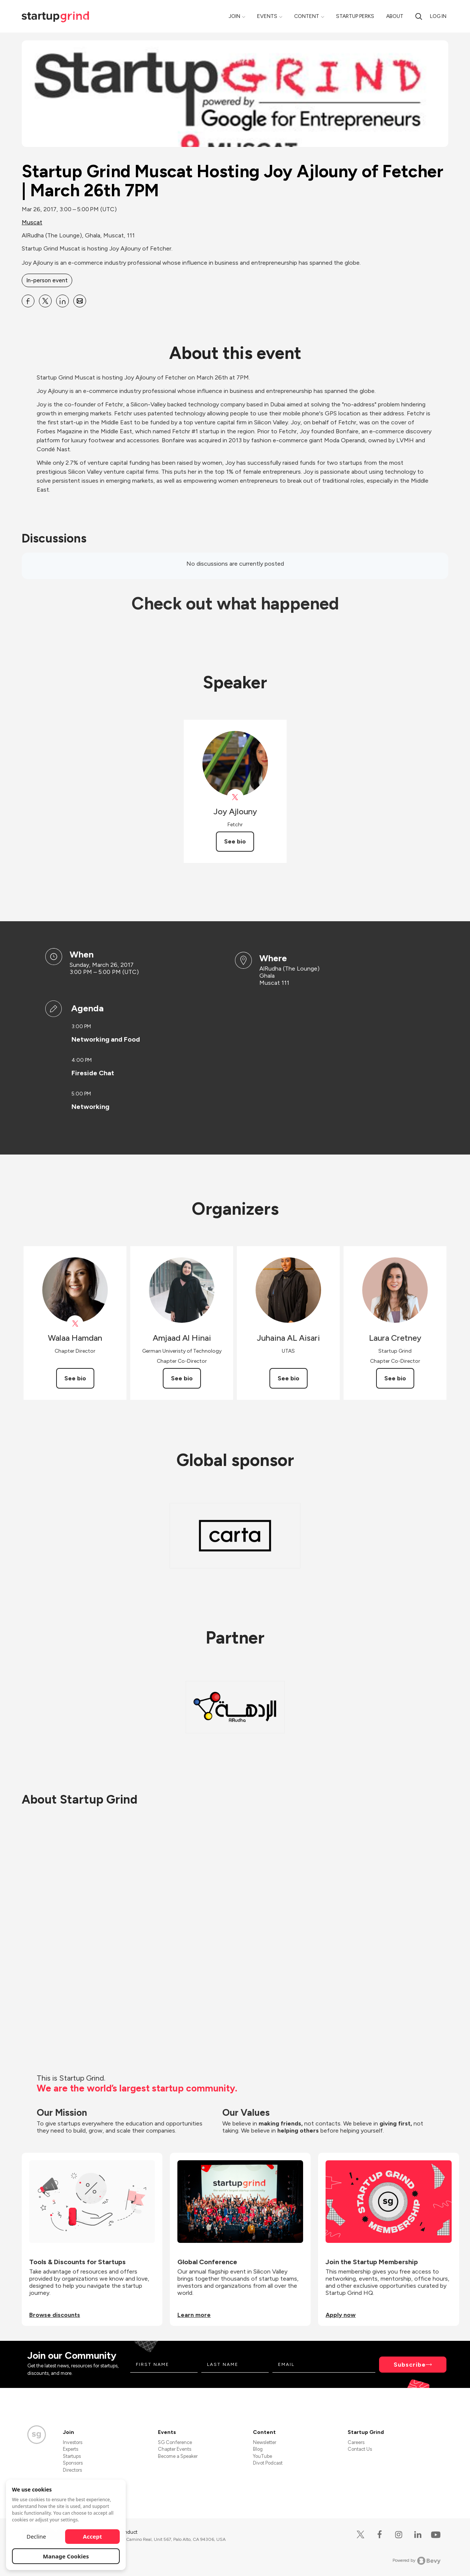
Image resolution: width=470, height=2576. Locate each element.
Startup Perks (355, 16)
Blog (258, 2449)
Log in (438, 16)
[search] (418, 16)
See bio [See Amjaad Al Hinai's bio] (182, 1378)
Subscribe (410, 2364)
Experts (70, 2449)
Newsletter (264, 2442)
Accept (92, 2536)
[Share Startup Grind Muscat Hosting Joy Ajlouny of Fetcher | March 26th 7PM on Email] (80, 301)
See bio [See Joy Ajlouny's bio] (235, 841)
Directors (72, 2470)
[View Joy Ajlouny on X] (235, 797)
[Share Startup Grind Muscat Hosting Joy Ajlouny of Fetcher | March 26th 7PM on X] (45, 301)
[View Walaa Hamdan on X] (75, 1323)
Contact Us (360, 2449)
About (394, 16)
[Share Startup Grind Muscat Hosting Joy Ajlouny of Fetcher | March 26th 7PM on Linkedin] (62, 301)
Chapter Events (174, 2449)
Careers (356, 2442)
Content (306, 16)
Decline (36, 2536)
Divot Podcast (268, 2463)
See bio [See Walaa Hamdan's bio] (75, 1378)
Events (267, 16)
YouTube (262, 2456)
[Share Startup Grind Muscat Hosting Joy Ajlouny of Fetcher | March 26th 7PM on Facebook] (28, 301)
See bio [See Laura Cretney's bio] (395, 1378)
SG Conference (175, 2442)
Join (234, 16)
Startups (72, 2456)
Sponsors (73, 2463)
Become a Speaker (178, 2456)
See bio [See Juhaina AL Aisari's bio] (288, 1378)
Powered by (417, 2561)
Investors (72, 2442)
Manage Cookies (66, 2556)
